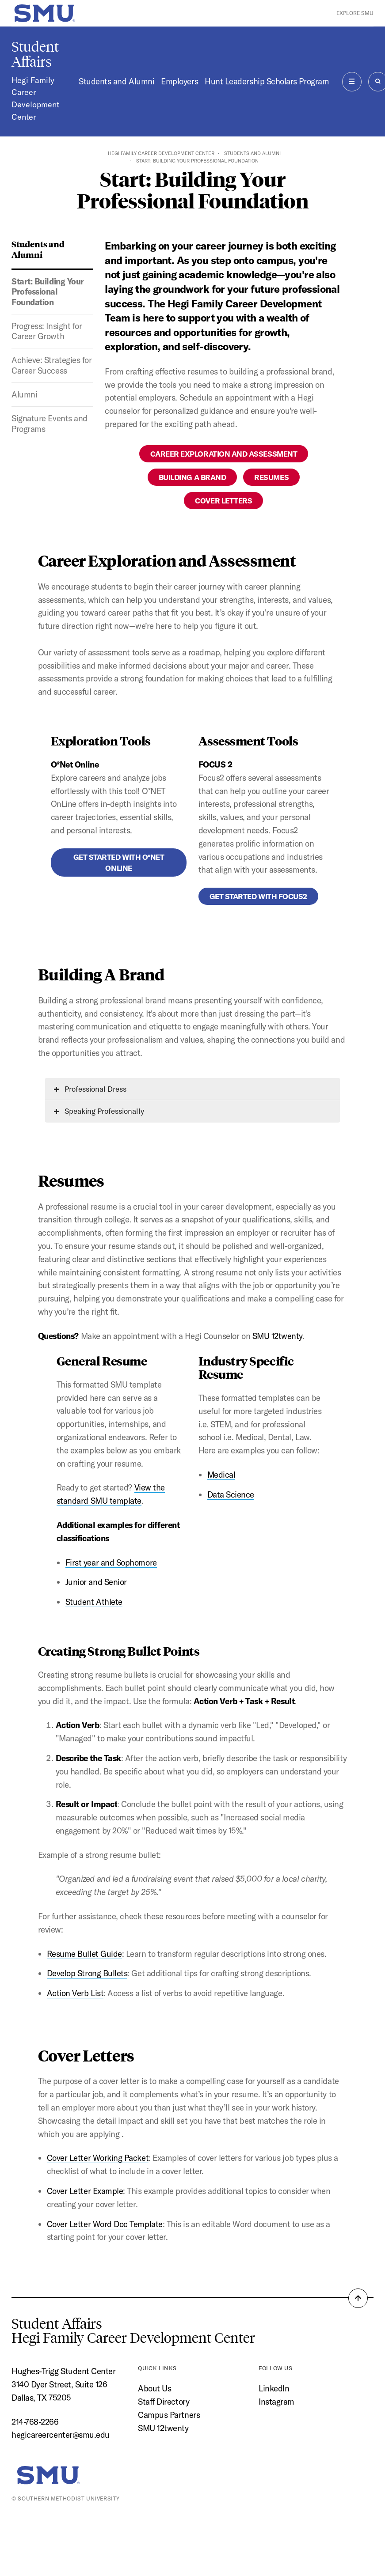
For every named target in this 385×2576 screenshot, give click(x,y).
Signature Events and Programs (49, 423)
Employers (179, 81)
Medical (221, 1474)
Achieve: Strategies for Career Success (51, 365)
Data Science (230, 1494)
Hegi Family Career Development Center (35, 98)
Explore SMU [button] (355, 13)
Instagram (276, 2401)
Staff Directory (163, 2401)
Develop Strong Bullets (87, 1973)
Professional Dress (90, 1088)
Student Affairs (35, 54)
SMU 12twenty (277, 1336)
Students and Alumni (116, 81)
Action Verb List (75, 1993)
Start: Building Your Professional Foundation (47, 291)
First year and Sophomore (111, 1562)
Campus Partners (169, 2415)
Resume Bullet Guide (84, 1953)
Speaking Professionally (99, 1111)
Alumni (24, 394)
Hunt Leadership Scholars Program (267, 81)
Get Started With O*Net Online (118, 862)
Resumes (271, 477)
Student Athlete (93, 1601)
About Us (154, 2388)
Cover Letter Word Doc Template (105, 2224)
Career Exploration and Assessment (223, 453)
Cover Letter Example (85, 2191)
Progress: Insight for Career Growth (46, 331)
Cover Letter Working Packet (98, 2157)
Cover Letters (223, 500)
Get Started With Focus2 (258, 896)
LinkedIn (274, 2388)
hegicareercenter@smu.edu (60, 2434)
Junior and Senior (96, 1582)
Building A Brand (192, 477)
